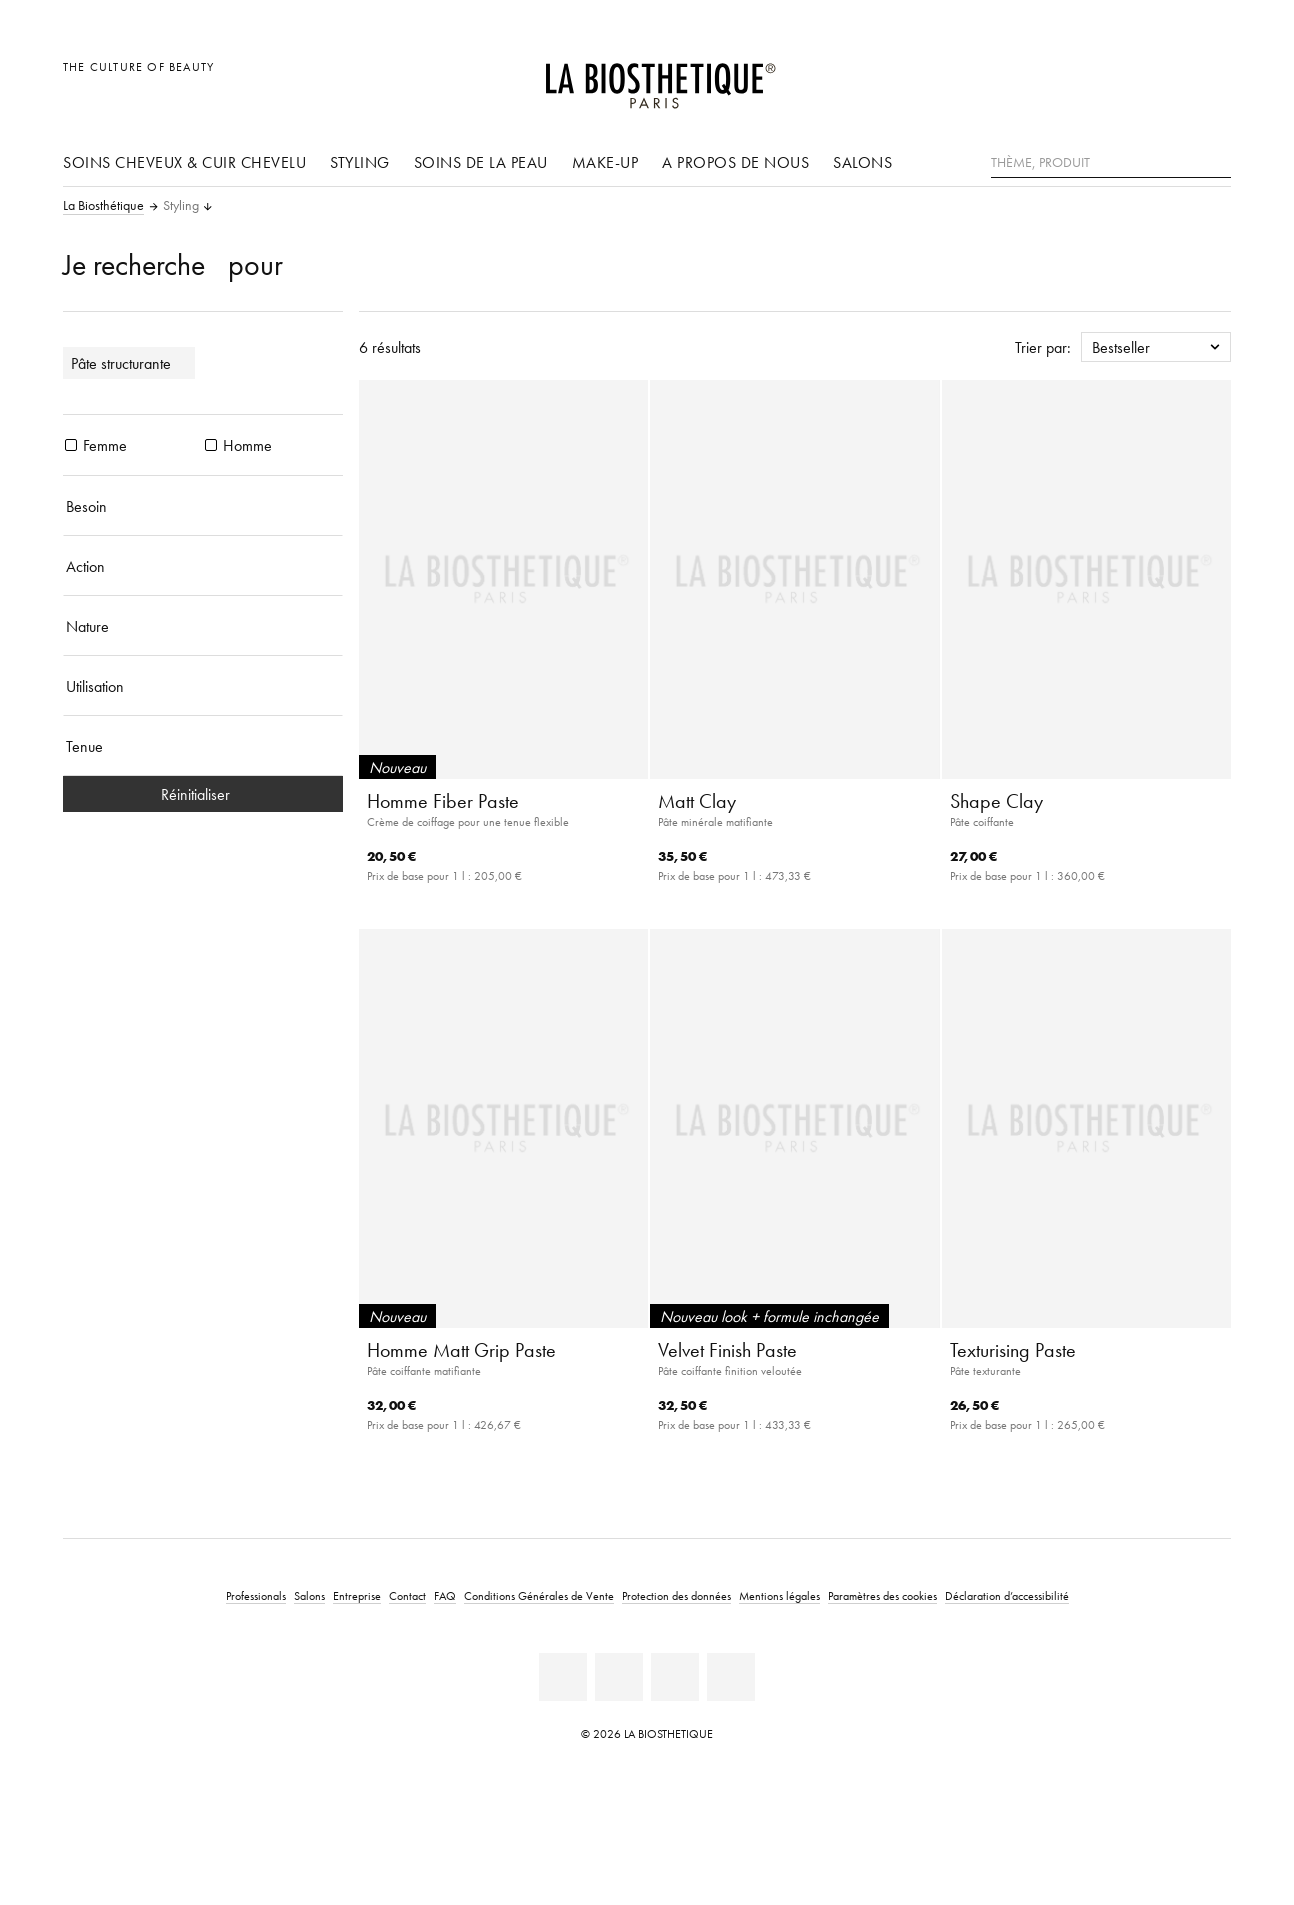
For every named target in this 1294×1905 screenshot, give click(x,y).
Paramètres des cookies (882, 1595)
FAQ (445, 1595)
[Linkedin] (563, 1677)
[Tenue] (203, 746)
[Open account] (1165, 77)
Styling (360, 162)
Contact (407, 1595)
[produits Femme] (71, 445)
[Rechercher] (1216, 160)
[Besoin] (203, 506)
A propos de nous (735, 162)
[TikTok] (731, 1677)
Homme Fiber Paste (443, 801)
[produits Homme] (211, 445)
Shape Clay (996, 801)
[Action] (203, 566)
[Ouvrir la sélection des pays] (1119, 77)
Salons (862, 162)
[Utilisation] (203, 686)
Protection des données (676, 1595)
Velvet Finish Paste (727, 1350)
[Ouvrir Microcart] (1210, 77)
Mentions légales (779, 1595)
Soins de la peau (481, 162)
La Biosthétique (103, 206)
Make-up (605, 162)
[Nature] (203, 626)
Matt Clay (697, 801)
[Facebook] (619, 1677)
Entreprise (357, 1595)
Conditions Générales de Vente (539, 1595)
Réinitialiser (203, 794)
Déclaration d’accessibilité (1007, 1595)
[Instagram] (675, 1677)
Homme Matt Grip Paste (461, 1350)
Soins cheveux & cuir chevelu (184, 162)
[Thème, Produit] (1111, 163)
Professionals (256, 1595)
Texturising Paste (1013, 1350)
